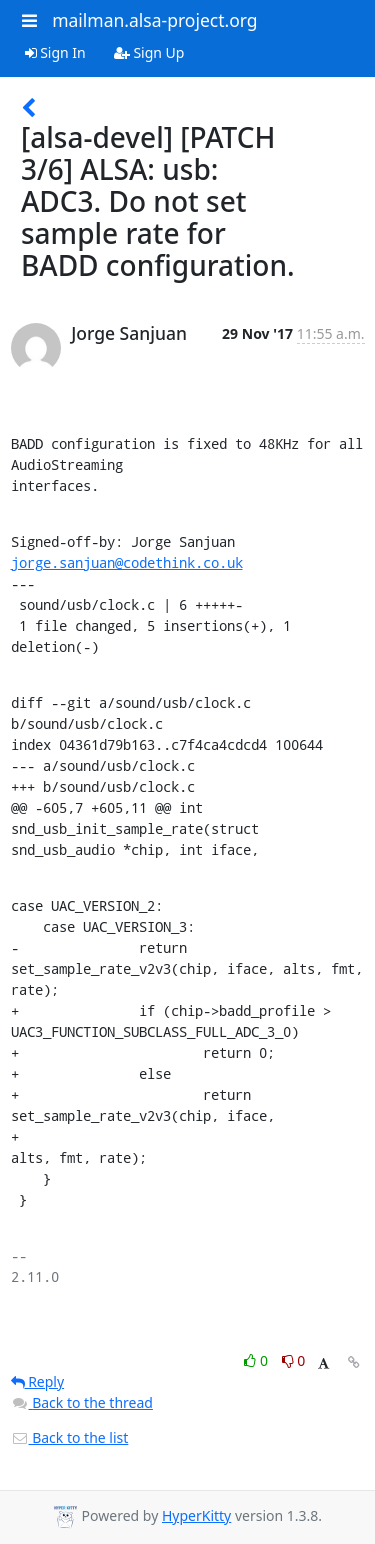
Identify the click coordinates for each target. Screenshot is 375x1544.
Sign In (55, 52)
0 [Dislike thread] (294, 1360)
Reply (38, 1381)
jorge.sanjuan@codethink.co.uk (127, 562)
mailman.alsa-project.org (154, 20)
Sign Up (149, 52)
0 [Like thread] (257, 1360)
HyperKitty (196, 1515)
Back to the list (70, 1437)
